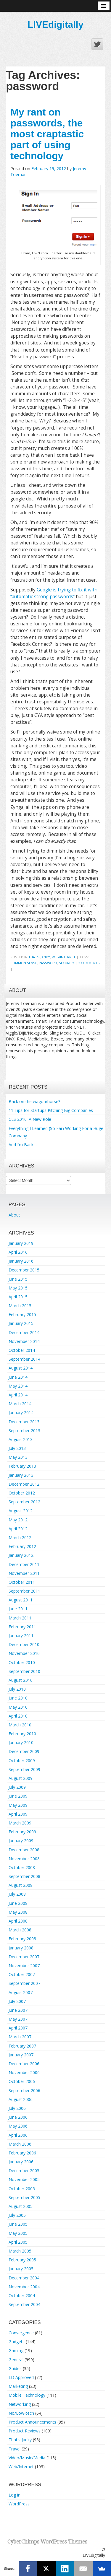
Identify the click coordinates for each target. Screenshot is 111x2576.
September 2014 (24, 1359)
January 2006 (21, 2161)
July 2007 (17, 2001)
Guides (15, 2368)
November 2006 (24, 2072)
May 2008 (18, 1912)
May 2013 (18, 1457)
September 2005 (24, 2197)
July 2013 (17, 1448)
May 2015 (18, 1288)
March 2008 (20, 1930)
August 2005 (21, 2206)
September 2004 (24, 2304)
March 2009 (20, 1823)
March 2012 (20, 1537)
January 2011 (21, 1635)
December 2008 (24, 1850)
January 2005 (21, 2268)
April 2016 (18, 1252)
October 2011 (22, 1582)
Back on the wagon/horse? (34, 1101)
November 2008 (24, 1858)
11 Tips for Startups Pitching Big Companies (51, 1110)
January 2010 (21, 1742)
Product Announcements (32, 2422)
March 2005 (20, 2251)
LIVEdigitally (55, 24)
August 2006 (21, 2099)
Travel (14, 2449)
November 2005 (24, 2179)
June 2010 (18, 1698)
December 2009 (24, 1751)
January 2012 (21, 1555)
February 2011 (22, 1626)
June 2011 (18, 1608)
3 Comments (89, 963)
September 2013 (24, 1430)
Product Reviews (25, 2431)
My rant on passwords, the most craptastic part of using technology (47, 134)
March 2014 (20, 1403)
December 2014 (24, 1332)
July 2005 (17, 2215)
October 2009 (22, 1760)
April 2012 (18, 1528)
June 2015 (18, 1279)
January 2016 (21, 1261)
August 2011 (21, 1600)
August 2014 (21, 1368)
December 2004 (24, 2278)
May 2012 (18, 1520)
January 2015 (21, 1323)
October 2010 (22, 1662)
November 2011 (24, 1573)
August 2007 (21, 1992)
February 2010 (22, 1733)
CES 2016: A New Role (30, 1119)
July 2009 (17, 1787)
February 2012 (22, 1546)
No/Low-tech (21, 2413)
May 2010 (18, 1707)
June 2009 (18, 1796)
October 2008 (22, 1867)
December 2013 (24, 1421)
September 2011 (24, 1591)
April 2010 (18, 1716)
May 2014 (18, 1386)
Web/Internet (63, 957)
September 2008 (24, 1876)
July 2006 (17, 2108)
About (14, 1215)
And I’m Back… (23, 1144)
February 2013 (22, 1466)
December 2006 (24, 2063)
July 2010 (17, 1689)
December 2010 (24, 1644)
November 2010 (24, 1653)
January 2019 (21, 1243)
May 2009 (18, 1805)
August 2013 (21, 1439)
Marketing (18, 2386)
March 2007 (20, 2037)
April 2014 (18, 1395)
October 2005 (22, 2188)
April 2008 (18, 1921)
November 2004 (24, 2286)
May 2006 (18, 2126)
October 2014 (22, 1350)
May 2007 (18, 2019)
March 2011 (20, 1618)
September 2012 (24, 1502)
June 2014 (18, 1377)
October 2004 (22, 2295)
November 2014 (24, 1341)
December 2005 (24, 2170)
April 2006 (18, 2135)
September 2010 (24, 1671)
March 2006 (20, 2144)
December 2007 (24, 1956)
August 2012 (21, 1510)
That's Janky (39, 957)
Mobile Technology (27, 2395)
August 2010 (21, 1680)
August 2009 (21, 1778)
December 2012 (24, 1484)
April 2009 (18, 1814)
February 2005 (22, 2260)
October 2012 (22, 1493)
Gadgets (17, 2341)
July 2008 (17, 1894)
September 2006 (24, 2090)
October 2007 (22, 1974)
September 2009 (24, 1769)
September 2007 (24, 1983)
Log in (14, 2495)
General (16, 2359)
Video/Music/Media (27, 2457)
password (48, 963)
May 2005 (18, 2233)
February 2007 (22, 2046)
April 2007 (18, 2028)
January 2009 (21, 1840)
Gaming (16, 2350)
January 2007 (21, 2055)
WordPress (19, 2504)
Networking (20, 2404)
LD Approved (21, 2377)
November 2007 (24, 1965)
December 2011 (24, 1564)
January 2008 (21, 1948)
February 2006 (22, 2153)
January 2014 (21, 1412)
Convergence (21, 2333)
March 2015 (20, 1305)
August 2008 (21, 1885)
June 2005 (18, 2224)
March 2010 (20, 1725)
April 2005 (18, 2242)
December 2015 (24, 1270)
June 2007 (18, 2010)
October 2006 (22, 2081)
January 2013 (21, 1475)
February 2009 (22, 1832)
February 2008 (22, 1938)
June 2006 (18, 2117)
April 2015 (18, 1297)
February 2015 (22, 1314)
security (66, 963)
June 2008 (18, 1903)
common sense (23, 963)
